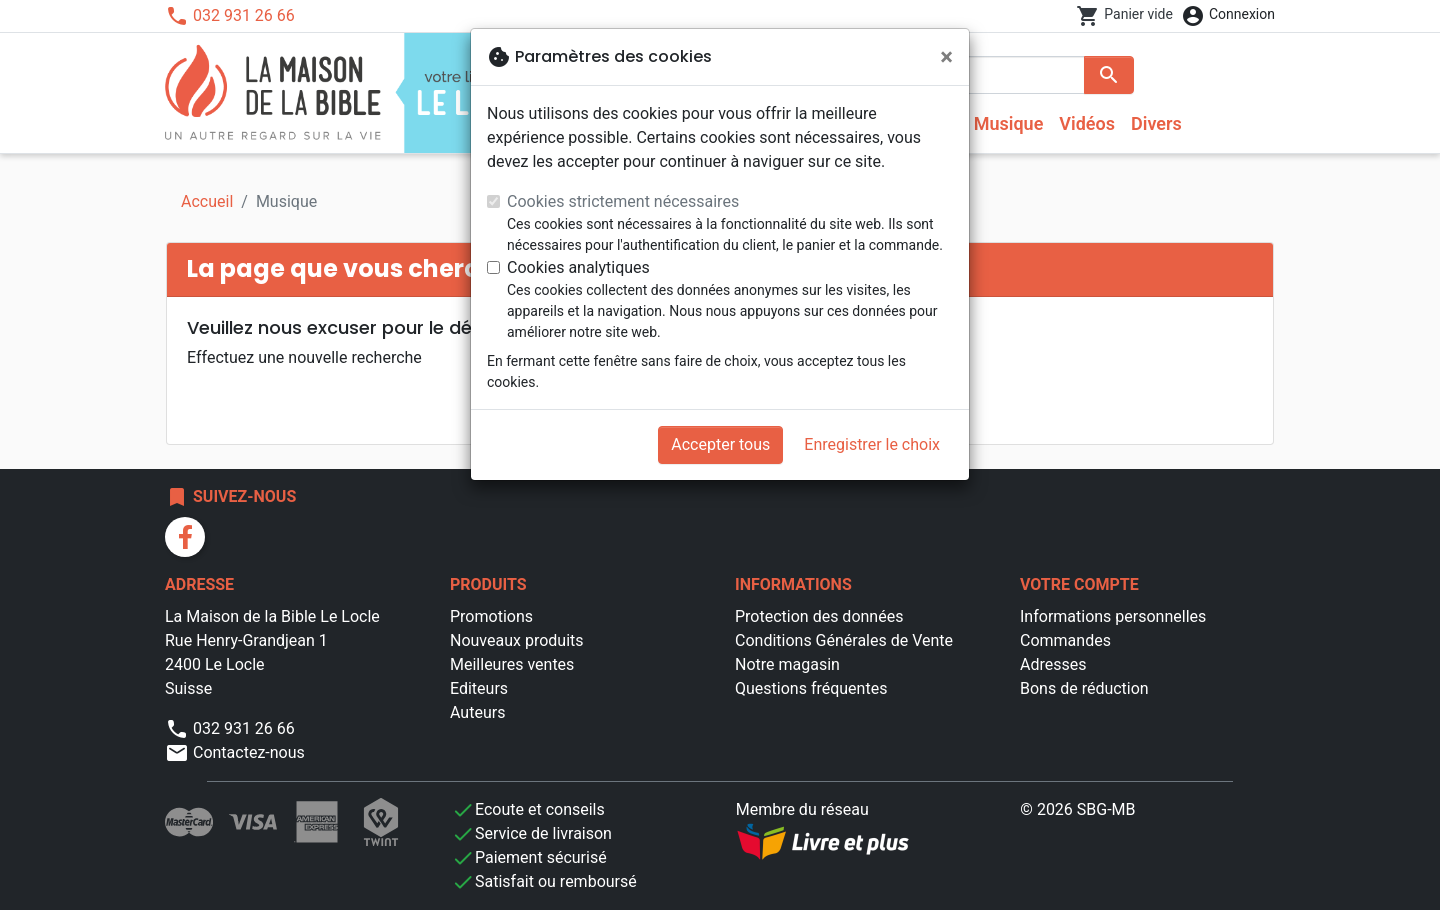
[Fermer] (946, 57)
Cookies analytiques (578, 267)
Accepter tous (720, 444)
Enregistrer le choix (872, 444)
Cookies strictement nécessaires (623, 201)
